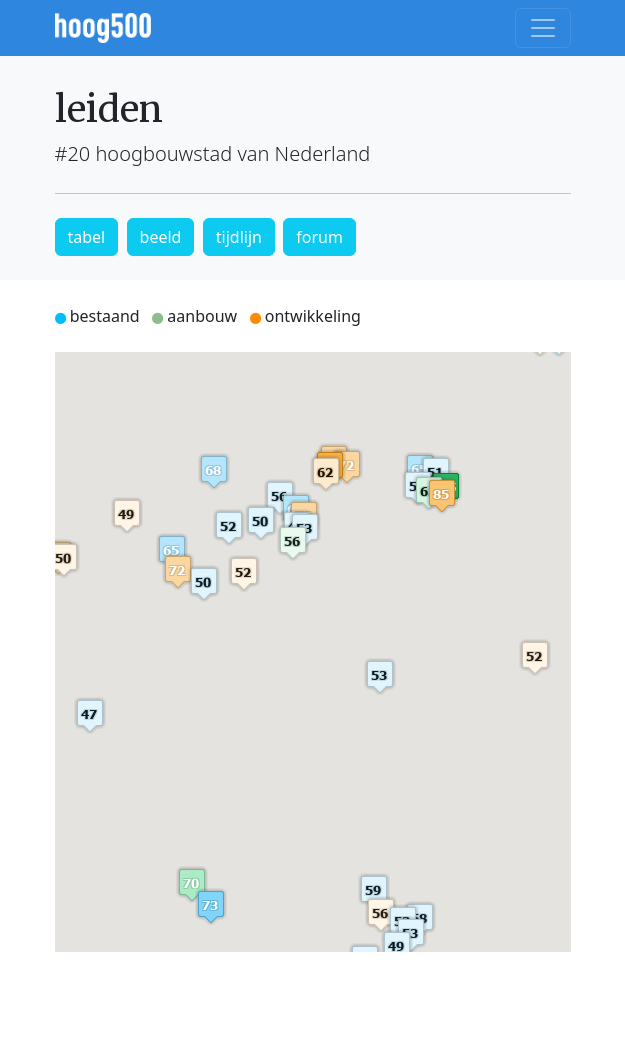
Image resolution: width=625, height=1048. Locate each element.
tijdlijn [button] (239, 237)
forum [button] (319, 237)
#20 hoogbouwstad (144, 153)
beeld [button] (161, 237)
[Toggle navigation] (543, 28)
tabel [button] (87, 237)
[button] (442, 495)
